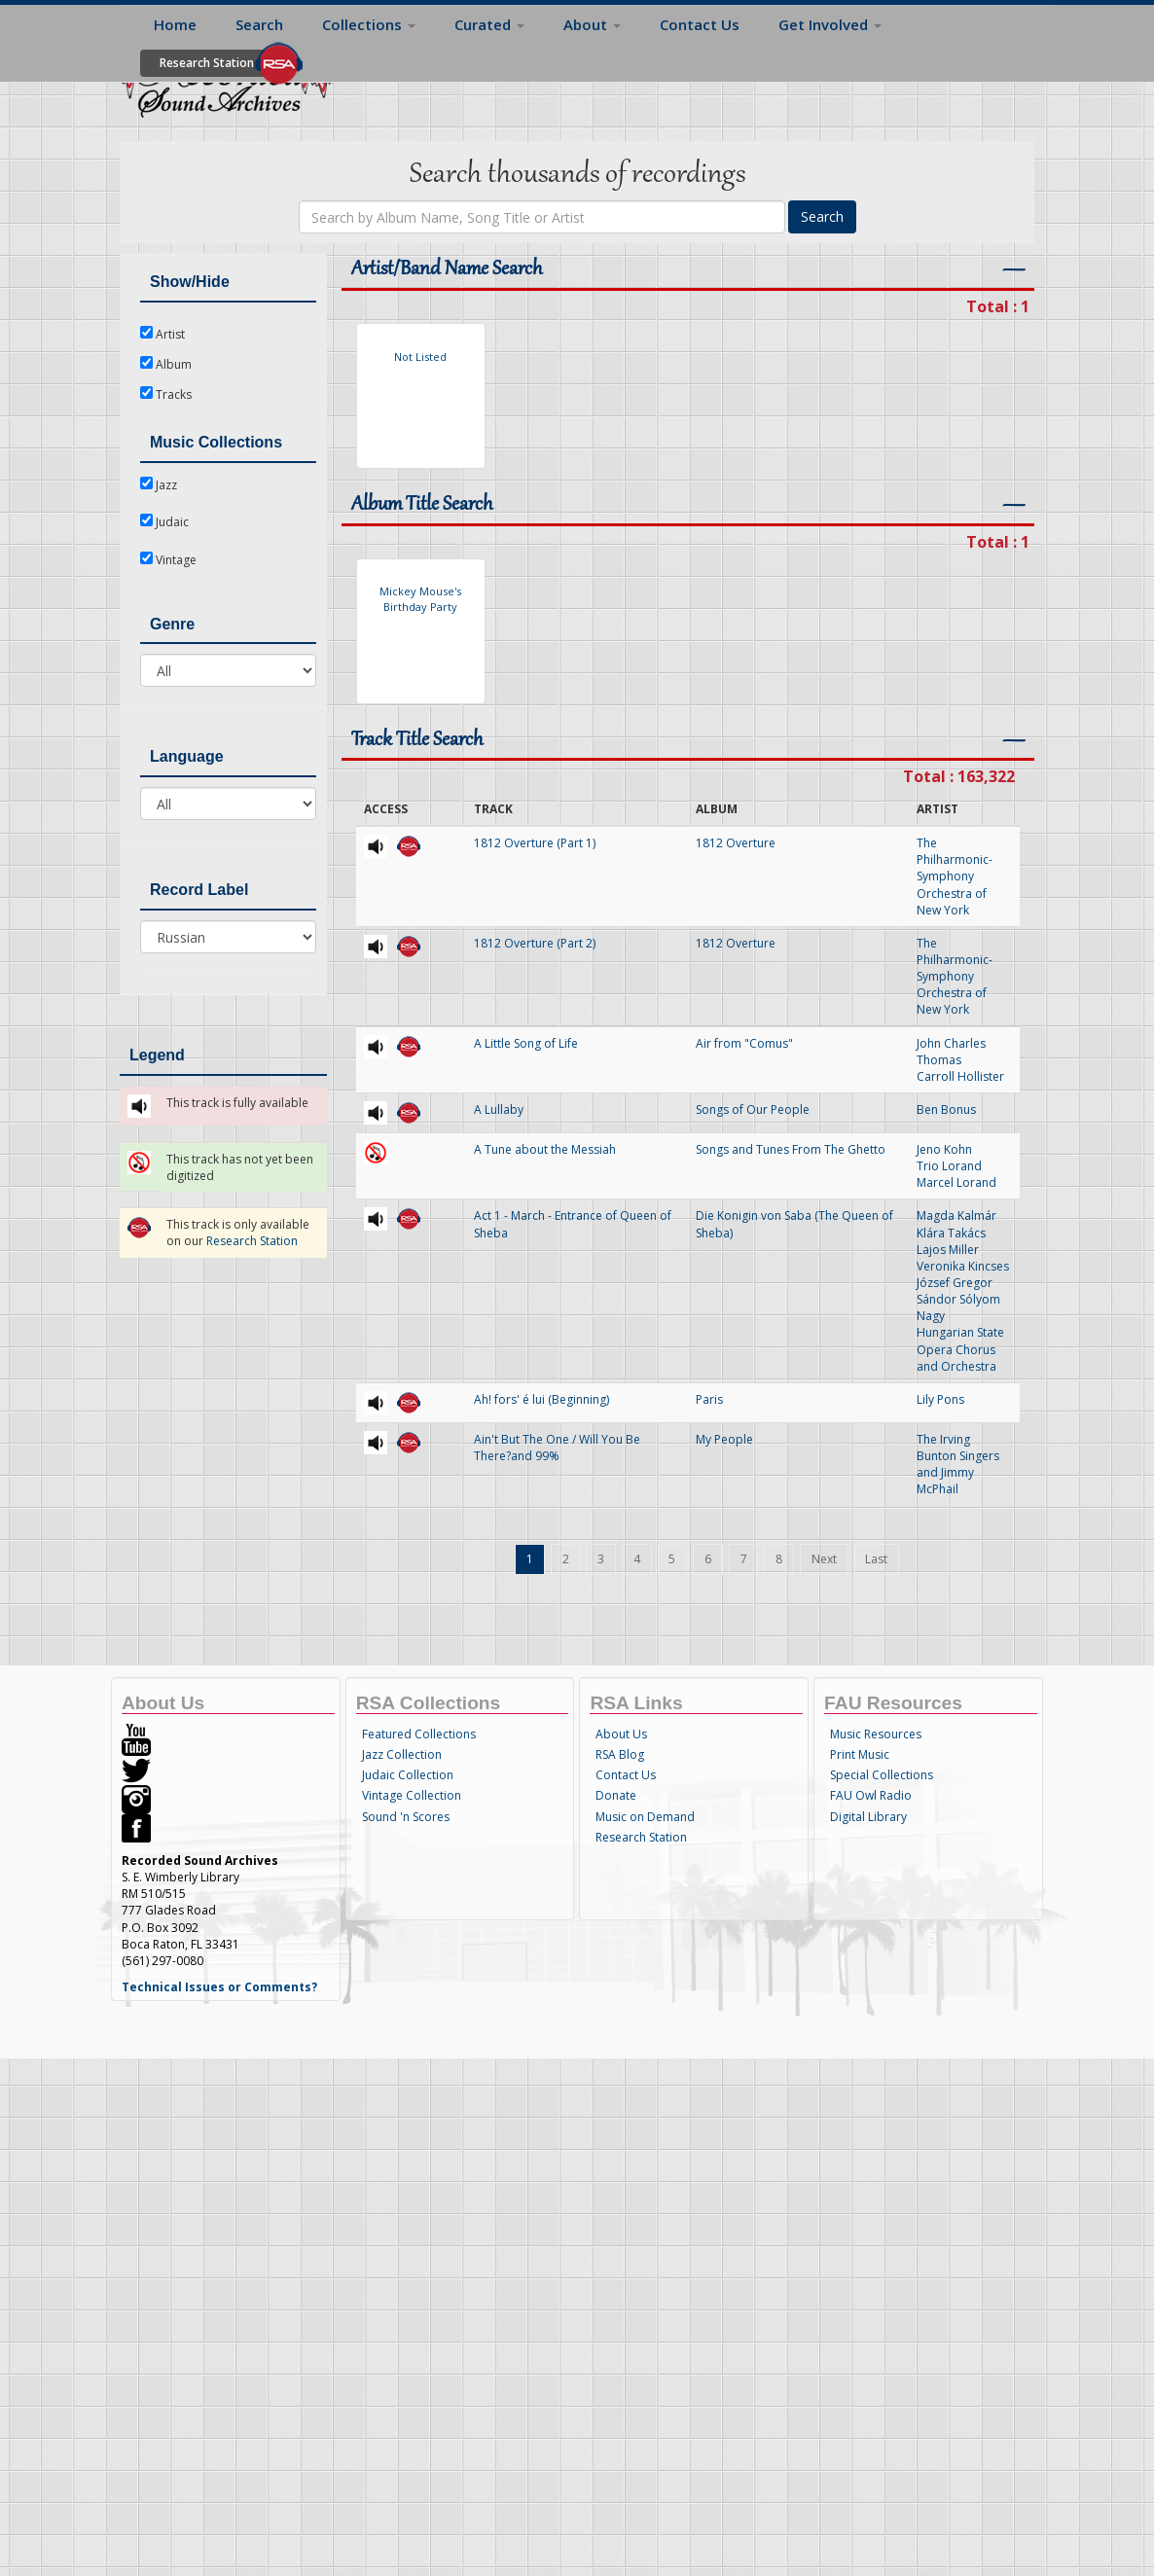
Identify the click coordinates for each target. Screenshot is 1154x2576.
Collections (368, 24)
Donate (615, 1795)
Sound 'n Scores (406, 1816)
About (592, 24)
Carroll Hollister (960, 1076)
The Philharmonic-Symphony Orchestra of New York (954, 876)
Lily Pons (940, 1399)
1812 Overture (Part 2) (534, 943)
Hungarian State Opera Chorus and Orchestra (960, 1349)
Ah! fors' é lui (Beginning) (541, 1399)
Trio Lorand (949, 1166)
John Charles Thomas (951, 1051)
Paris (709, 1399)
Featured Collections (419, 1734)
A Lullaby (498, 1109)
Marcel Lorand (956, 1182)
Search (259, 24)
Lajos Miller (948, 1249)
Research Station (207, 62)
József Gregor (954, 1282)
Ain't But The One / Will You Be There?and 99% (557, 1447)
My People (724, 1439)
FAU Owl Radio (871, 1795)
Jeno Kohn (944, 1149)
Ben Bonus (946, 1109)
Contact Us (699, 24)
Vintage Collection (411, 1795)
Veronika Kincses (963, 1266)
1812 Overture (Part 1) (534, 843)
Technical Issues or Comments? (219, 1987)
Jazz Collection (402, 1754)
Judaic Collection (407, 1775)
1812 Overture (735, 843)
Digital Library (868, 1816)
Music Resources (875, 1734)
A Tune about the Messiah (545, 1149)
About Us (621, 1734)
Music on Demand (645, 1816)
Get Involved (830, 24)
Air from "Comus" (744, 1043)
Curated (489, 24)
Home (175, 24)
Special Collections (881, 1775)
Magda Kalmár (956, 1215)
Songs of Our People (753, 1109)
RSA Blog (619, 1754)
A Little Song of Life (526, 1043)
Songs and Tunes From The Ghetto (790, 1149)
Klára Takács (951, 1233)
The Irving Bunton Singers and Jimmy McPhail (958, 1464)
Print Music (859, 1754)
